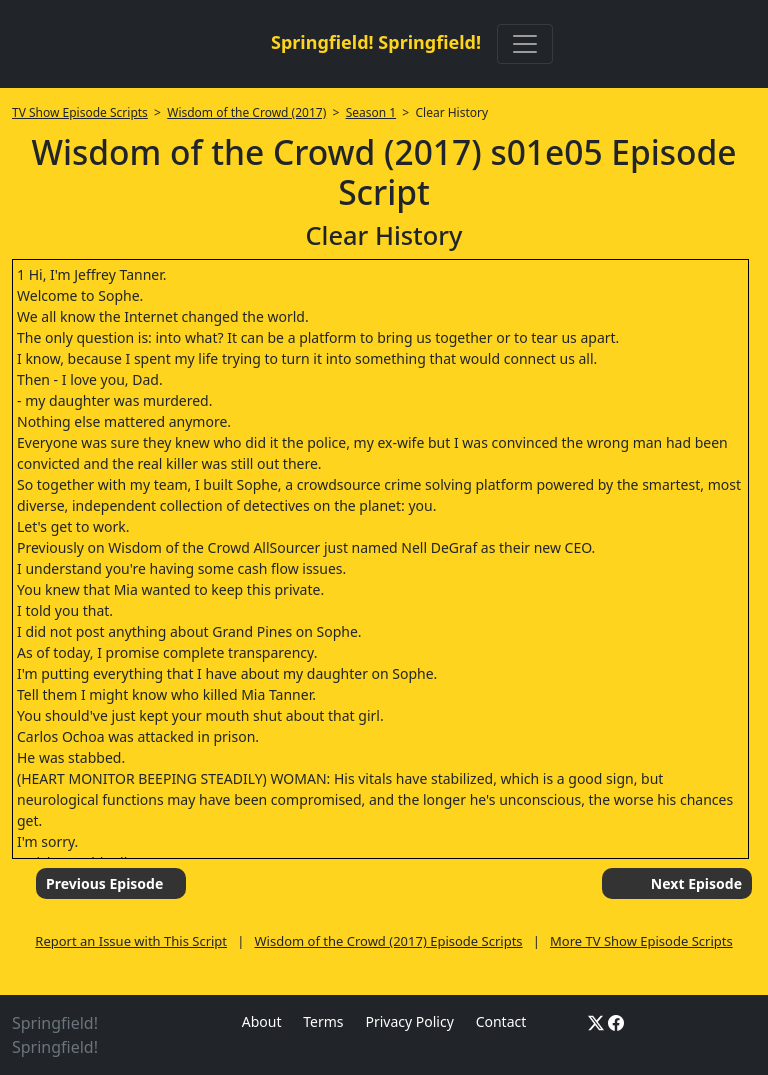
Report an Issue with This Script (131, 941)
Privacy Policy (409, 1021)
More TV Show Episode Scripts (641, 941)
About (262, 1021)
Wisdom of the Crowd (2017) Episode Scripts (389, 941)
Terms (323, 1021)
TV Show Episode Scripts (80, 112)
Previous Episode (104, 883)
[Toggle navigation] (525, 44)
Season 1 (371, 112)
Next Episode (696, 883)
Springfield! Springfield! (376, 42)
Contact (501, 1021)
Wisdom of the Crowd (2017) (246, 112)
